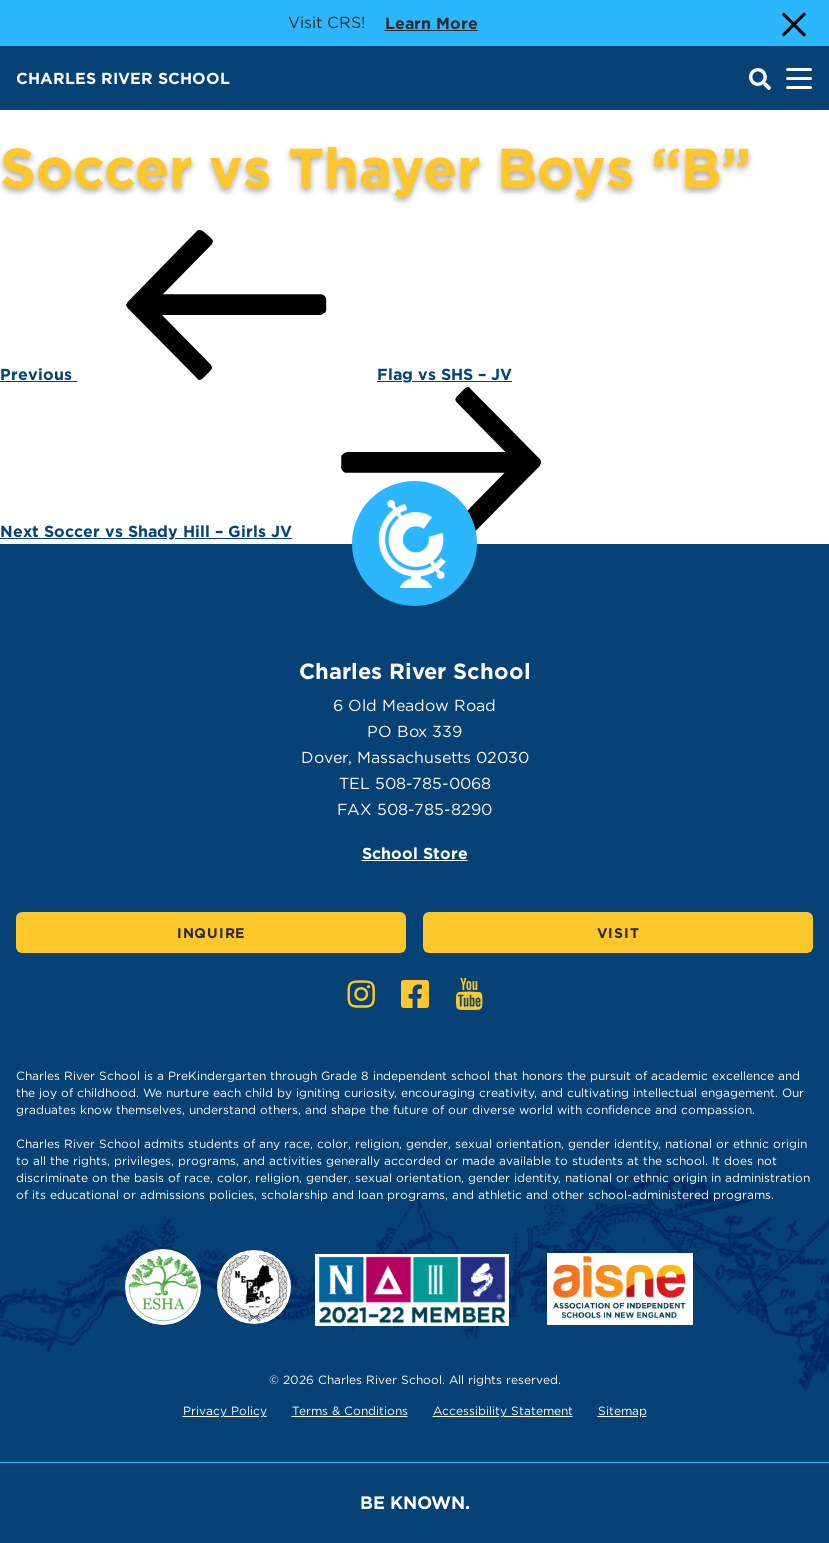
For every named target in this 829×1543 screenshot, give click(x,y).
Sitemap (622, 1410)
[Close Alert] (792, 23)
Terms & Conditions (350, 1410)
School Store (415, 853)
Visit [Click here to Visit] (618, 933)
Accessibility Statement (503, 1410)
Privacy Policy (225, 1410)
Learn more (431, 22)
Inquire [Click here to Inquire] (211, 933)
